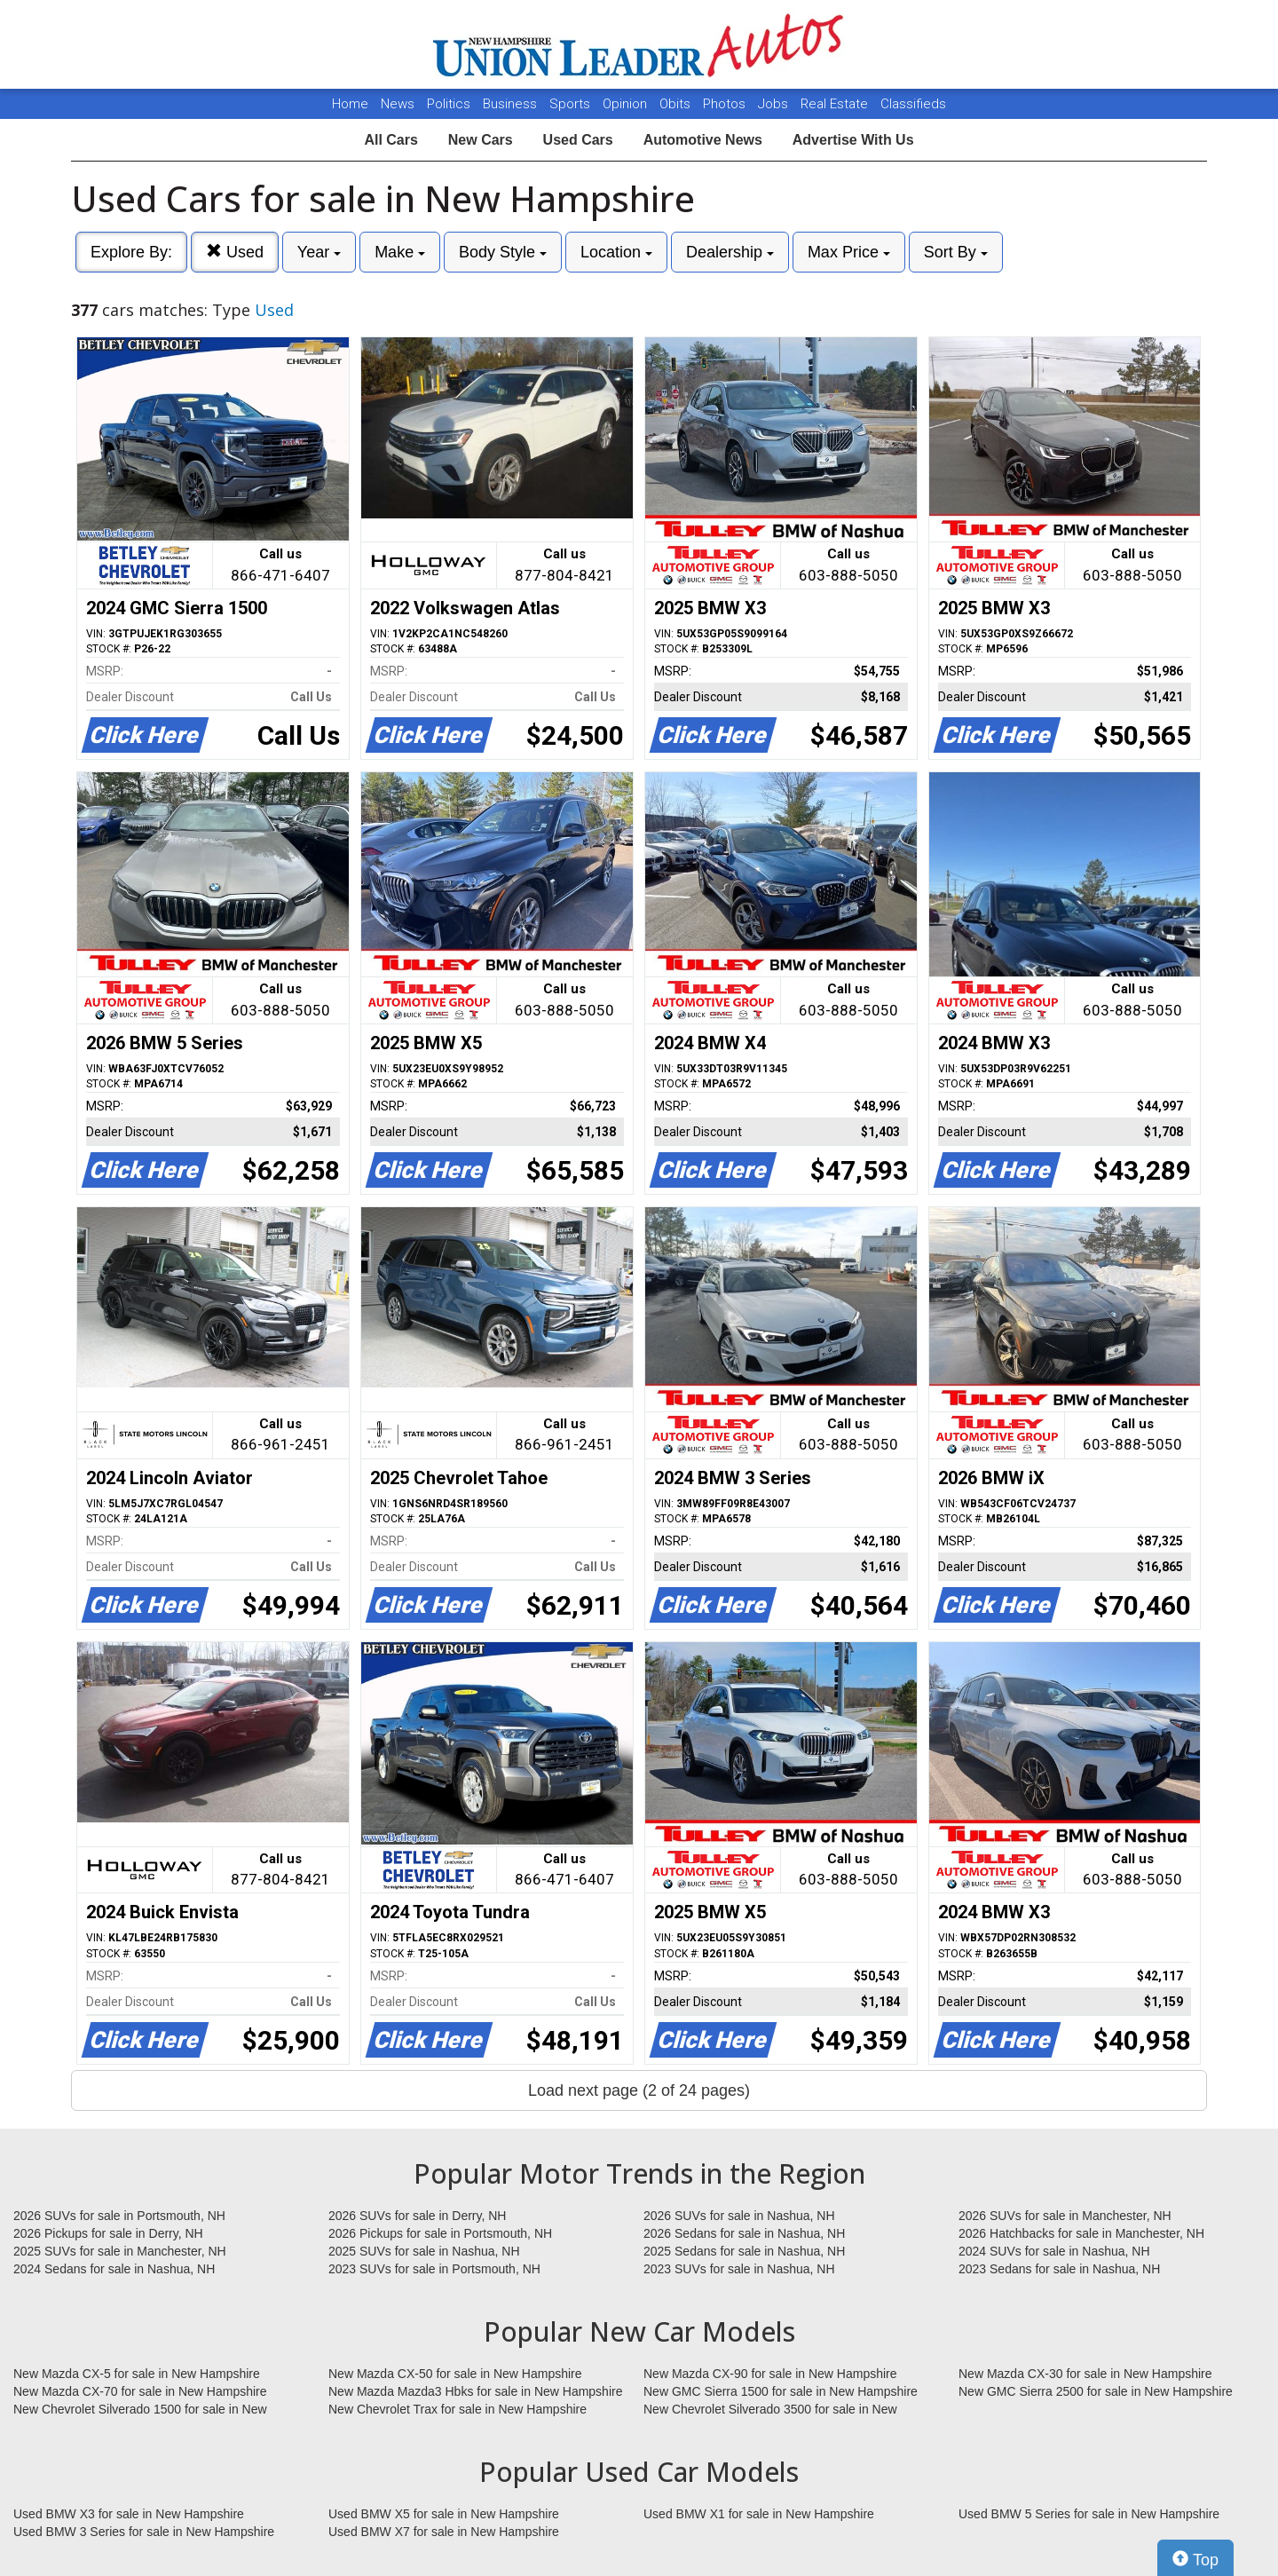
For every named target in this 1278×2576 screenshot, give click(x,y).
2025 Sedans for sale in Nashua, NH (744, 2251)
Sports (571, 104)
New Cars (480, 139)
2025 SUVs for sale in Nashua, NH (424, 2251)
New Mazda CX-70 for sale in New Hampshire (140, 2391)
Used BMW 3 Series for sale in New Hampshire (143, 2532)
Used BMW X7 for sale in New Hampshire (443, 2532)
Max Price (849, 252)
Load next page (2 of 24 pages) (639, 2090)
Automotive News (702, 139)
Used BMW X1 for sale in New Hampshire (758, 2514)
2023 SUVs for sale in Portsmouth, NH (434, 2269)
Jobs (775, 104)
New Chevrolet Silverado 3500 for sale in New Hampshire (770, 2410)
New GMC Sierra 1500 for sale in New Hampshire (780, 2391)
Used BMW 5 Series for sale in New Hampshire (1088, 2514)
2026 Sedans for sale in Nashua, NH (744, 2233)
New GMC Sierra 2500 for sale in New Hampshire (1095, 2391)
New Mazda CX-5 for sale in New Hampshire (136, 2374)
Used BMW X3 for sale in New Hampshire (128, 2514)
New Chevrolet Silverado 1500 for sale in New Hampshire (140, 2410)
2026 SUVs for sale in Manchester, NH (1065, 2216)
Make (400, 252)
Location (616, 252)
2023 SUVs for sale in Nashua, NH (739, 2269)
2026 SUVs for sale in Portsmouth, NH (119, 2216)
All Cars (390, 139)
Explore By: (131, 252)
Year (319, 252)
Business (511, 104)
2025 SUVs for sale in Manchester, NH (119, 2251)
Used (235, 251)
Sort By (956, 252)
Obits (676, 104)
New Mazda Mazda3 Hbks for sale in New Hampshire (475, 2391)
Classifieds (913, 104)
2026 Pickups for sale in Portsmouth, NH (440, 2233)
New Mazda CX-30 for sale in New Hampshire (1085, 2374)
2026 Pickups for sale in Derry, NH (108, 2233)
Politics (448, 104)
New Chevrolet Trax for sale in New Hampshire (457, 2409)
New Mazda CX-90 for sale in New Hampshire (770, 2374)
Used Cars (578, 139)
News (397, 104)
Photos (726, 104)
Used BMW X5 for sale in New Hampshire (443, 2514)
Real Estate (836, 104)
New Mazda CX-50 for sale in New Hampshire (455, 2374)
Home (350, 104)
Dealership (730, 252)
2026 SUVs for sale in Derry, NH (417, 2216)
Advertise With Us (853, 139)
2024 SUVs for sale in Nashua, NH (1054, 2251)
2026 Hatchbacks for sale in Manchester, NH (1081, 2233)
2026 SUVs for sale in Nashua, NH (739, 2216)
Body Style (503, 252)
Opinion (627, 104)
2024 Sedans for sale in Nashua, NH (114, 2269)
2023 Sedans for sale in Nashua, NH (1059, 2269)
